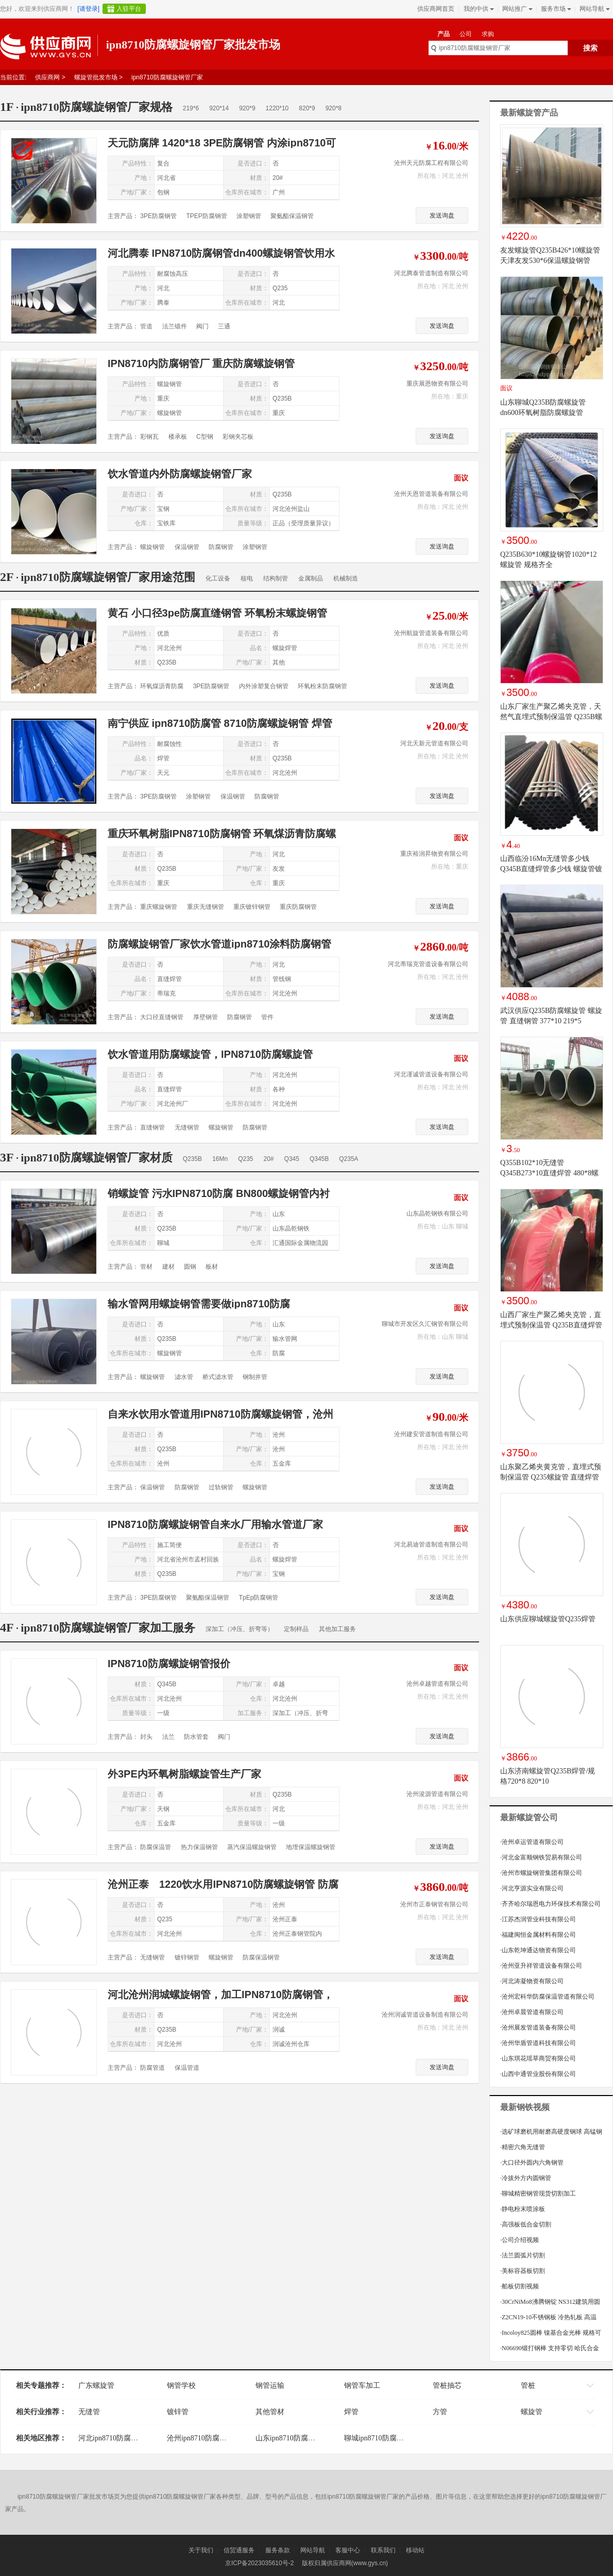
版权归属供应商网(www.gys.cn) (345, 2563)
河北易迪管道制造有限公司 (431, 1544)
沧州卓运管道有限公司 (532, 1842)
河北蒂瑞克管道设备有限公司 (428, 964)
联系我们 (383, 2550)
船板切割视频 (519, 2286)
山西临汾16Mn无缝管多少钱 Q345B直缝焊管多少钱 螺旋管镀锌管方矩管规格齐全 (551, 869)
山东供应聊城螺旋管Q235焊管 (547, 1619)
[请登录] (88, 8)
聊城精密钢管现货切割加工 (538, 2193)
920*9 (247, 108)
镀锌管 (178, 2412)
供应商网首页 (435, 8)
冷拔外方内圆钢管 (525, 2178)
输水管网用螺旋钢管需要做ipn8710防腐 (199, 1303)
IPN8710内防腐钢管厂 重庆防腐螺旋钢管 (201, 363)
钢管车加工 (362, 2385)
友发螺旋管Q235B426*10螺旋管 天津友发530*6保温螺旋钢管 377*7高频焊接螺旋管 (550, 260)
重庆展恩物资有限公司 (437, 383)
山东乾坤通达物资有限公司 (538, 1950)
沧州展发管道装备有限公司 (538, 2027)
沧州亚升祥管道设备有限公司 (541, 1965)
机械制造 (345, 578)
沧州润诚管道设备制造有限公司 (425, 2014)
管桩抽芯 (447, 2385)
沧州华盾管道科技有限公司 (538, 2043)
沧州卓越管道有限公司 (437, 1683)
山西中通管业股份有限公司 (538, 2074)
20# (269, 1158)
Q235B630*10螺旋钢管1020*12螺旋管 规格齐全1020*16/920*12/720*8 (548, 565)
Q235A (348, 1158)
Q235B (192, 1158)
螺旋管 (531, 2412)
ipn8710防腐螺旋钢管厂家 (167, 77)
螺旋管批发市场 (95, 77)
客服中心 (347, 2550)
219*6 (191, 108)
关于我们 (201, 2550)
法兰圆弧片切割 (522, 2255)
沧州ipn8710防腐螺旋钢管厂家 (215, 2438)
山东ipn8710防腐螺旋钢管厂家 (303, 2438)
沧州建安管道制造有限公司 (431, 1434)
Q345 (291, 1158)
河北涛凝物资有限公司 (532, 1981)
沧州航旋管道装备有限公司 (431, 633)
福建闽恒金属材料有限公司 (538, 1934)
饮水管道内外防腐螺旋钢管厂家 (180, 473)
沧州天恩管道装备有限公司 (431, 493)
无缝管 (89, 2412)
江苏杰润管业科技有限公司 (538, 1919)
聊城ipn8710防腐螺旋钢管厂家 (392, 2438)
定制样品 (296, 1629)
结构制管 (275, 578)
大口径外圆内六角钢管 (532, 2162)
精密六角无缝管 (522, 2147)
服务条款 (277, 2550)
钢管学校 (181, 2385)
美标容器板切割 (522, 2270)
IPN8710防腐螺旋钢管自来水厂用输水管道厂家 (215, 1524)
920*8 (334, 108)
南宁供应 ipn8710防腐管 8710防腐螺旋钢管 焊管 (220, 723)
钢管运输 (270, 2385)
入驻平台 (128, 8)
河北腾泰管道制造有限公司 (431, 273)
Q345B (319, 1158)
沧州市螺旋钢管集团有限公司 (541, 1872)
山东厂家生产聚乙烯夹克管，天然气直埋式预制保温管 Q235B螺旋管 (551, 717)
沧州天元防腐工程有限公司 (431, 163)
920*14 (219, 108)
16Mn (220, 1158)
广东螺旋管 (96, 2385)
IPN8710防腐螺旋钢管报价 (169, 1663)
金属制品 (310, 578)
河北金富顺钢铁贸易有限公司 (541, 1857)
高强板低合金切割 (525, 2224)
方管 (440, 2412)
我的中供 (478, 8)
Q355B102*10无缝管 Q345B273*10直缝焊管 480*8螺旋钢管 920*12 (549, 1173)
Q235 (245, 1158)
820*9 (307, 108)
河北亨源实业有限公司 (532, 1888)
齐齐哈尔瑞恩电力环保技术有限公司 (550, 1903)
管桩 (528, 2385)
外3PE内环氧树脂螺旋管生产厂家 (184, 1774)
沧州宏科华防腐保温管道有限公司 (547, 1996)
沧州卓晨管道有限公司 (532, 2012)
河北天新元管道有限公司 (434, 743)
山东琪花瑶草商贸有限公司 (538, 2058)
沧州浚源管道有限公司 (437, 1794)
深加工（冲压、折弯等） (240, 1629)
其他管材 (270, 2412)
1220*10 (277, 108)
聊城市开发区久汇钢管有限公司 (425, 1323)
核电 (247, 578)
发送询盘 (442, 215)
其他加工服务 (337, 1629)
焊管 (351, 2412)
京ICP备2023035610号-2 (259, 2563)
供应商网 (47, 77)
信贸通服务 (239, 2550)
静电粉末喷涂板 (522, 2209)
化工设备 (218, 578)
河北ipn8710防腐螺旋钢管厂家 (126, 2438)
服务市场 (555, 8)
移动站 (415, 2550)
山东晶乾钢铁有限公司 (437, 1213)
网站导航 (594, 8)
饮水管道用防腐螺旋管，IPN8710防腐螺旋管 (210, 1054)
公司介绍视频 (519, 2239)
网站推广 (516, 8)
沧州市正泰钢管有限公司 (434, 1904)
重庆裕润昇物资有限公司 (434, 853)
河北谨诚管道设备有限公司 (431, 1074)
